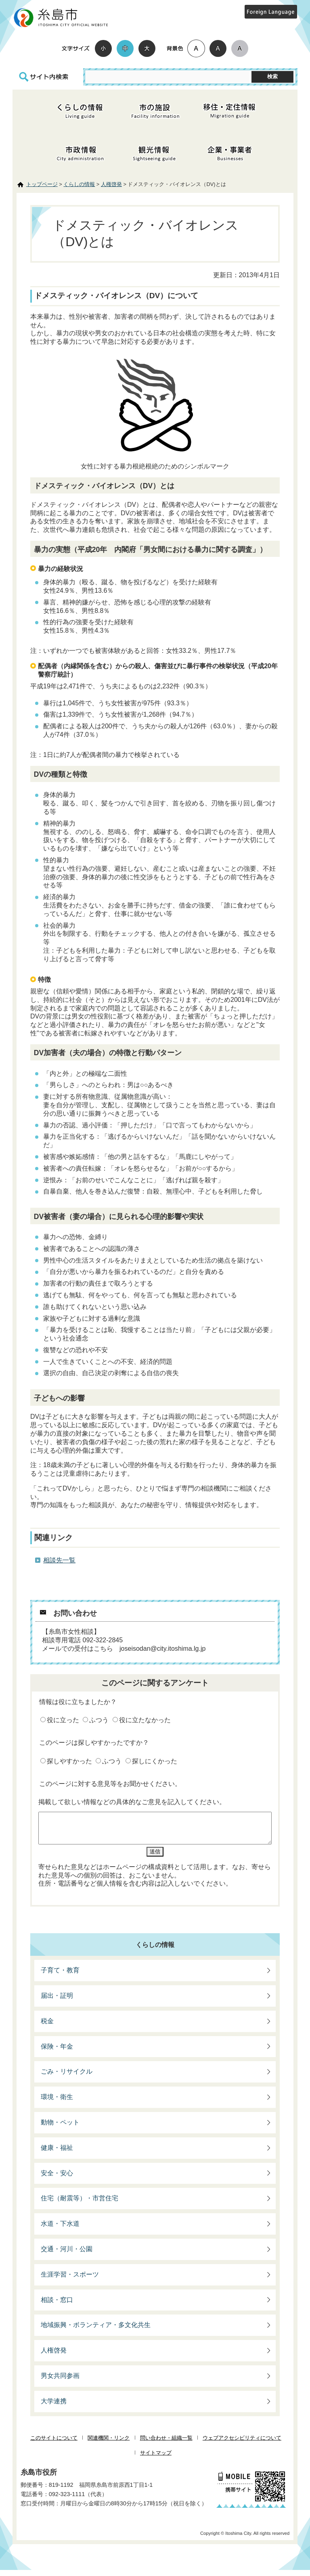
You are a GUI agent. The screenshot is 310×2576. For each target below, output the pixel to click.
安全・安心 (57, 2179)
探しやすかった (69, 1761)
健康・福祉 (57, 2153)
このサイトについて (54, 2444)
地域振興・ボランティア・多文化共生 (96, 2330)
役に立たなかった (145, 1720)
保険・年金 (57, 2052)
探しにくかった (154, 1761)
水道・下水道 (60, 2229)
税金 (47, 2027)
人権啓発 (111, 184)
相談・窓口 (57, 2305)
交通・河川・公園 (66, 2255)
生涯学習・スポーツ (70, 2280)
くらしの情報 (79, 184)
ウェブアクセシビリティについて (242, 2444)
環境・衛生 (57, 2102)
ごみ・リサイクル (66, 2077)
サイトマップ (156, 2459)
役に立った (63, 1720)
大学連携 (54, 2407)
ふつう (99, 1720)
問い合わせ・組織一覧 (166, 2444)
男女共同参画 (60, 2381)
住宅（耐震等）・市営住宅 (79, 2204)
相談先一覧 (59, 1560)
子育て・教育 (60, 1976)
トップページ (42, 184)
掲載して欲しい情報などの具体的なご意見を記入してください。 (132, 1801)
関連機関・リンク (109, 2444)
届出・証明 (57, 2001)
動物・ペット (60, 2128)
